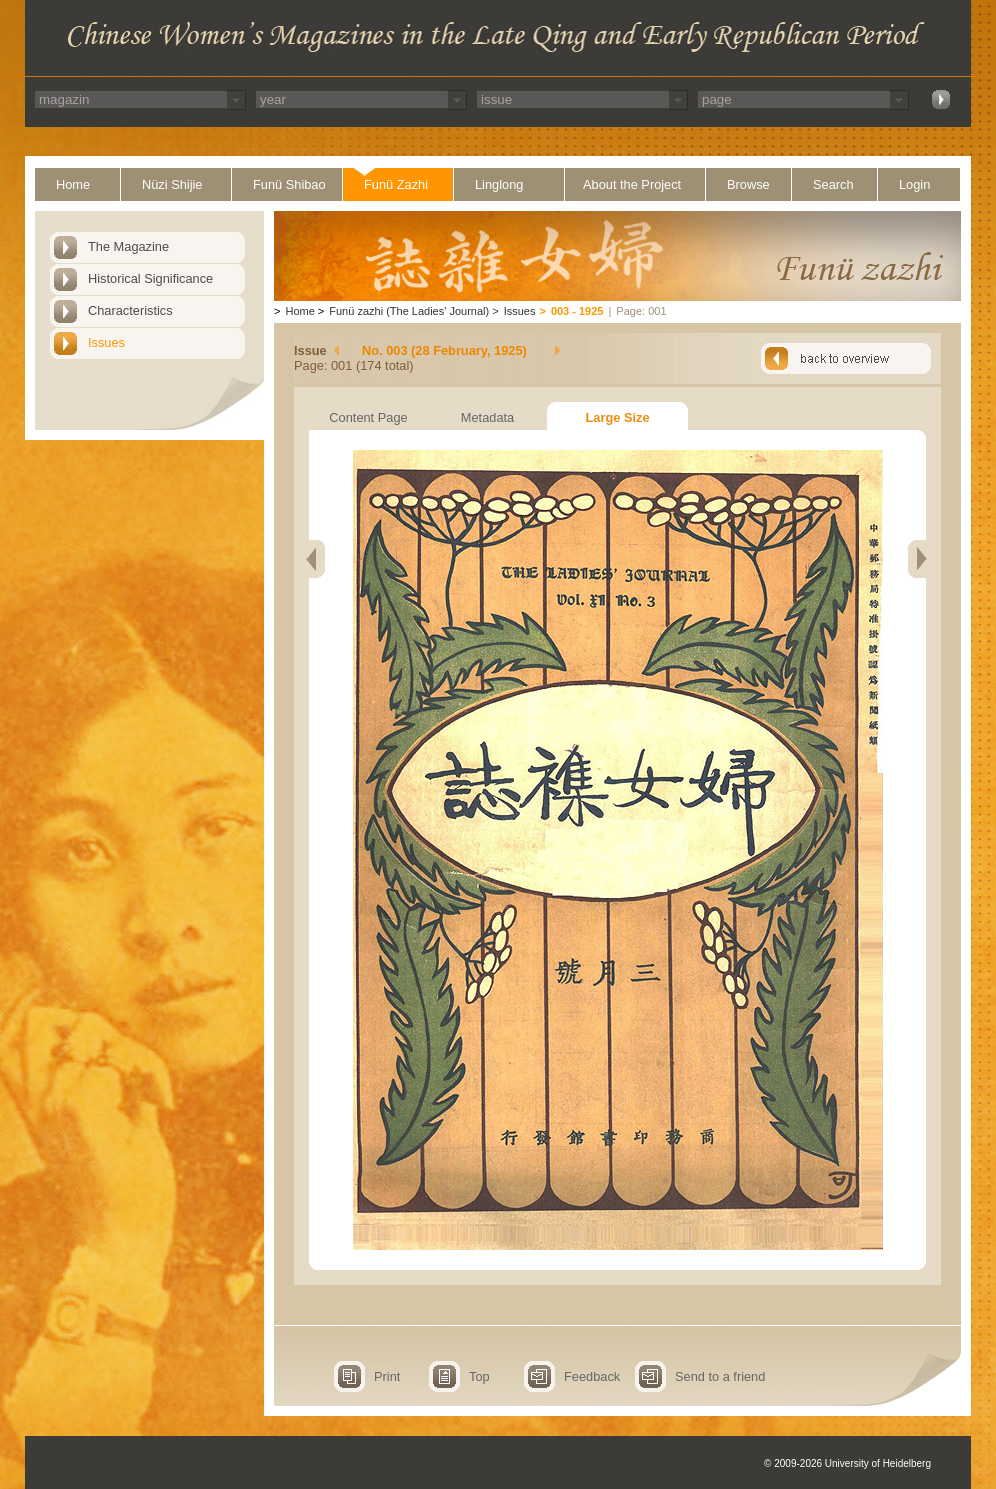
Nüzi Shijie (172, 184)
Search (833, 184)
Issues (106, 342)
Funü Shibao (289, 184)
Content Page (368, 417)
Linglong (499, 184)
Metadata (487, 417)
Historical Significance (150, 278)
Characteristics (130, 310)
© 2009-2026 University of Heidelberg (847, 1463)
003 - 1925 (577, 311)
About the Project (632, 184)
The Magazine (128, 246)
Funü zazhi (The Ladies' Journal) (409, 311)
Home (73, 184)
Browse (748, 184)
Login (914, 184)
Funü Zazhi (396, 184)
